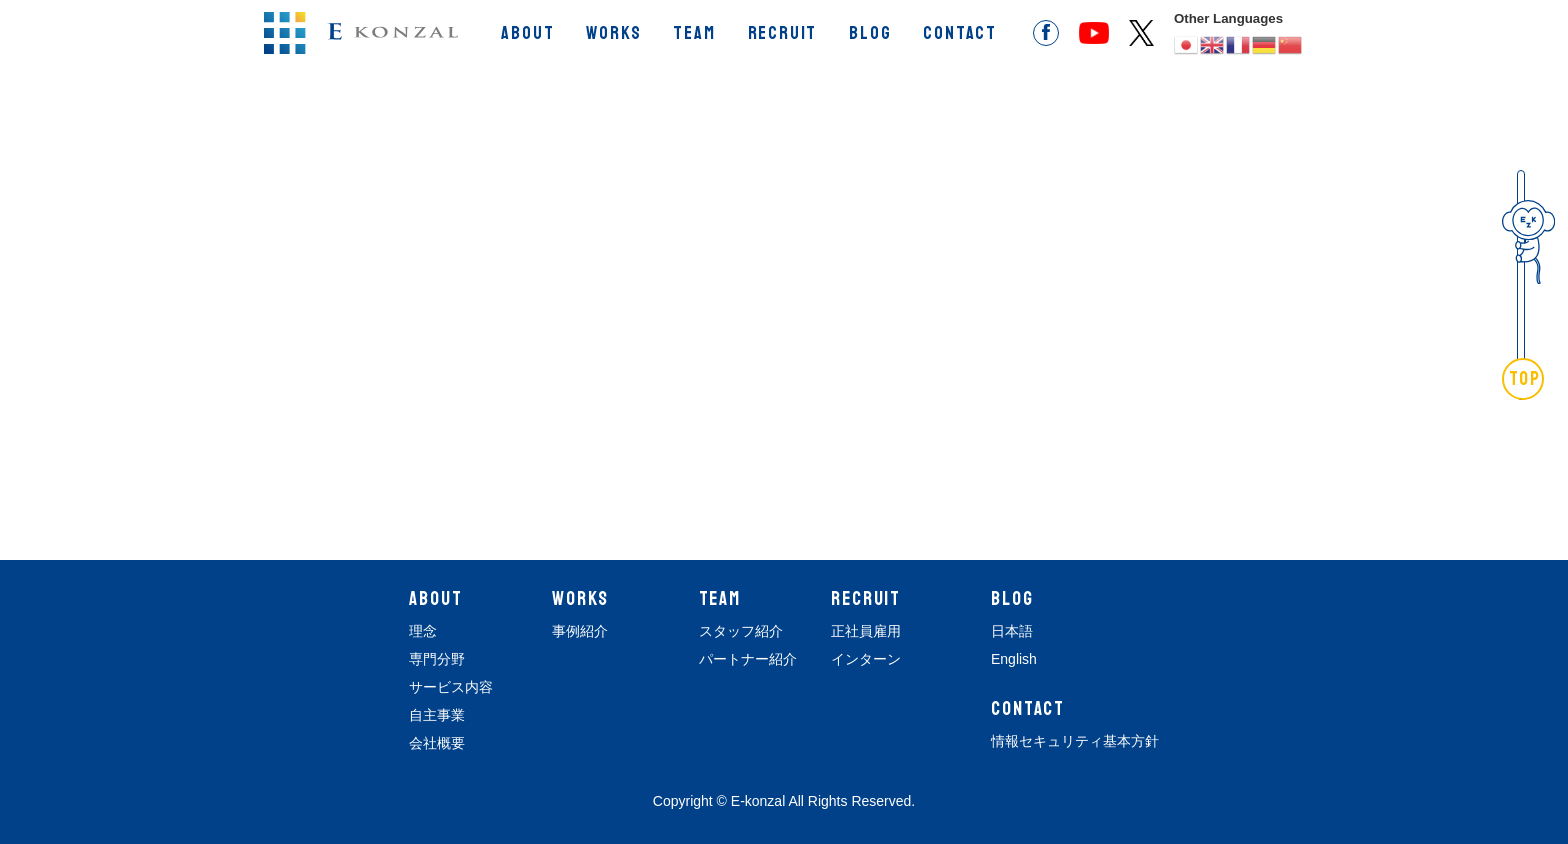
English (1014, 659)
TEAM (694, 33)
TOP (1525, 379)
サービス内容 (451, 687)
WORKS (613, 33)
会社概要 (437, 743)
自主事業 (437, 715)
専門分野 (437, 659)
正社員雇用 (866, 631)
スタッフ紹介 (741, 631)
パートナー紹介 (748, 659)
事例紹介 (580, 631)
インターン (866, 659)
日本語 (1012, 631)
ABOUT (527, 33)
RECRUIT (783, 33)
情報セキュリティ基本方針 (1075, 741)
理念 (423, 631)
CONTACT (960, 33)
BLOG (870, 33)
